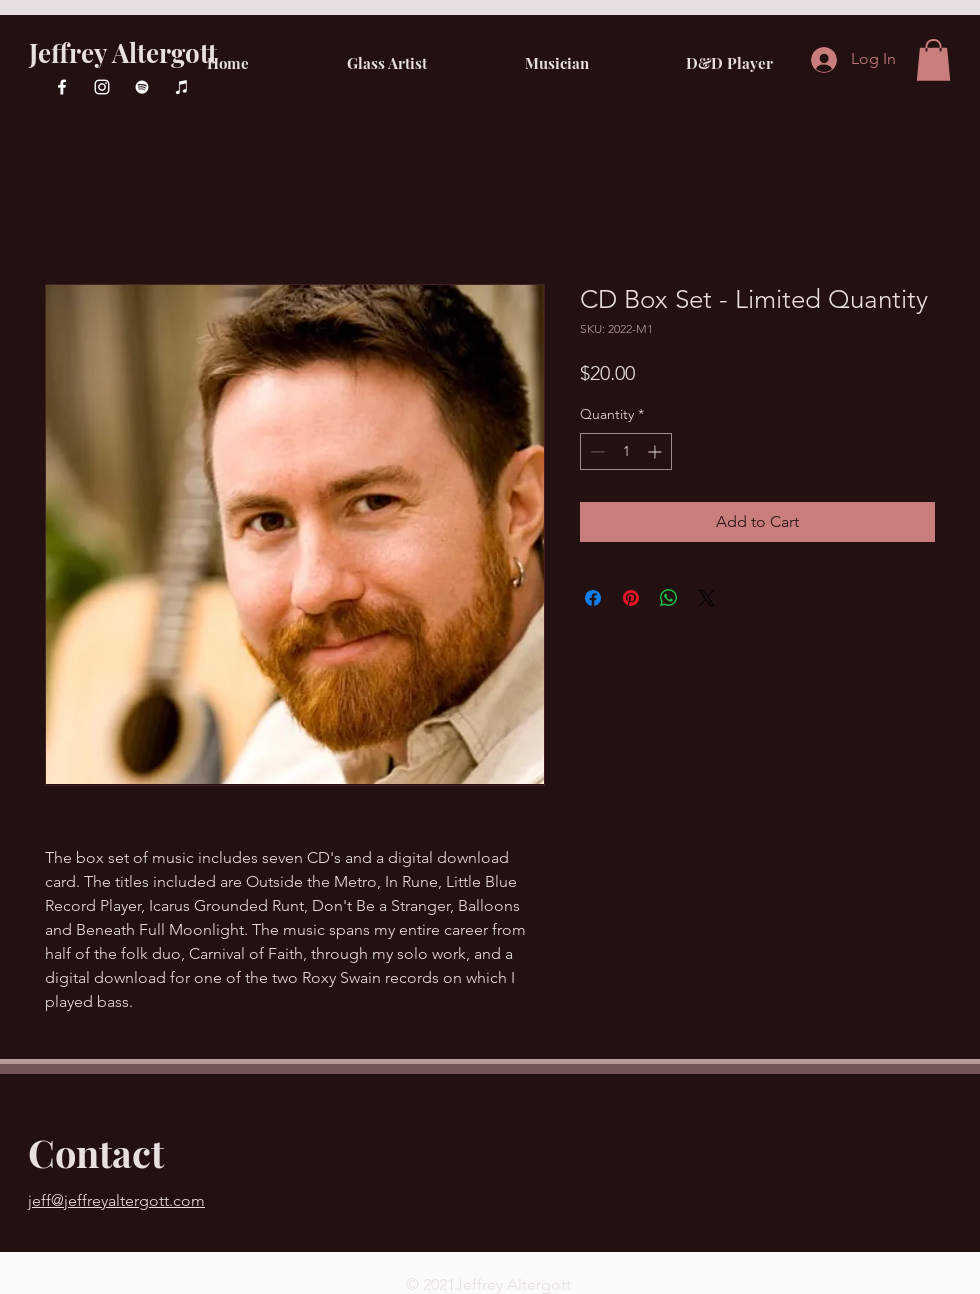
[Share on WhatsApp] (669, 598)
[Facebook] (62, 87)
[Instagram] (102, 87)
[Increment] (656, 451)
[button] (933, 60)
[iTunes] (182, 87)
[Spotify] (142, 87)
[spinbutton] (626, 451)
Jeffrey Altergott (123, 52)
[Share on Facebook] (593, 598)
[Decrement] (595, 451)
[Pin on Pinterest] (631, 598)
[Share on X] (707, 598)
